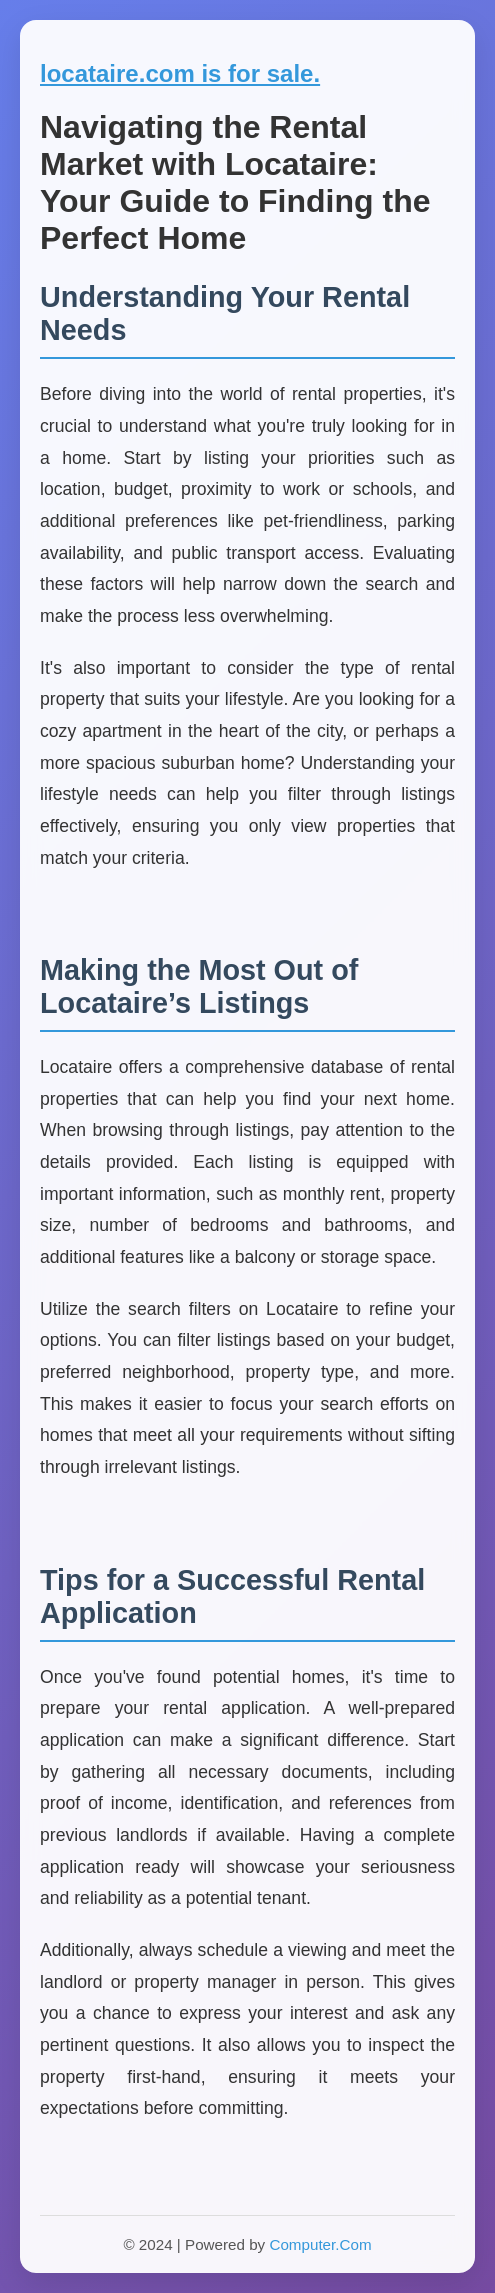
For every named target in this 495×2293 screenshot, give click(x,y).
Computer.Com (320, 2244)
